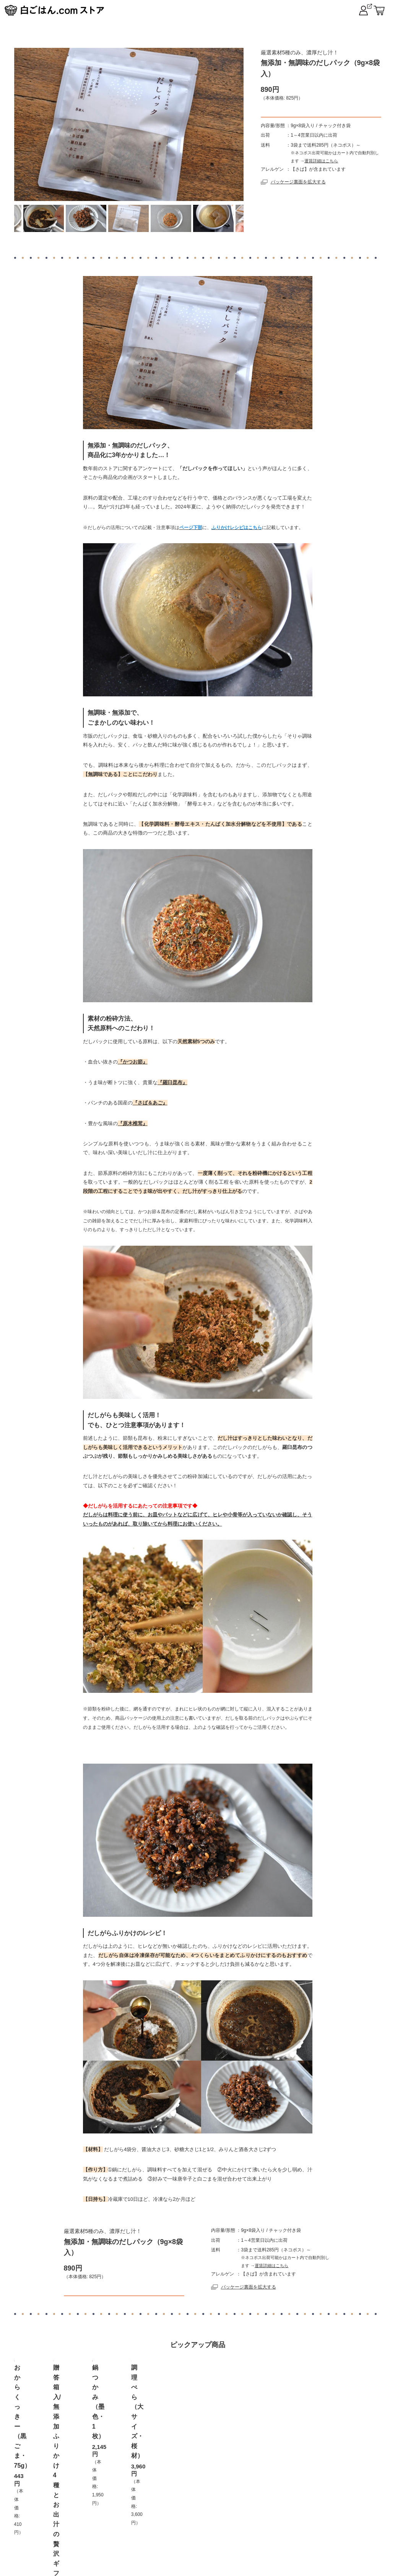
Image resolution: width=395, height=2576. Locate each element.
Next (231, 218)
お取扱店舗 (156, 2519)
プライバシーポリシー (213, 2519)
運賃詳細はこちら (321, 175)
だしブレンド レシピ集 (322, 2519)
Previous (27, 218)
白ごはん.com (361, 8)
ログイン (267, 2519)
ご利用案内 (112, 2519)
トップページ (66, 2519)
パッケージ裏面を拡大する (293, 196)
